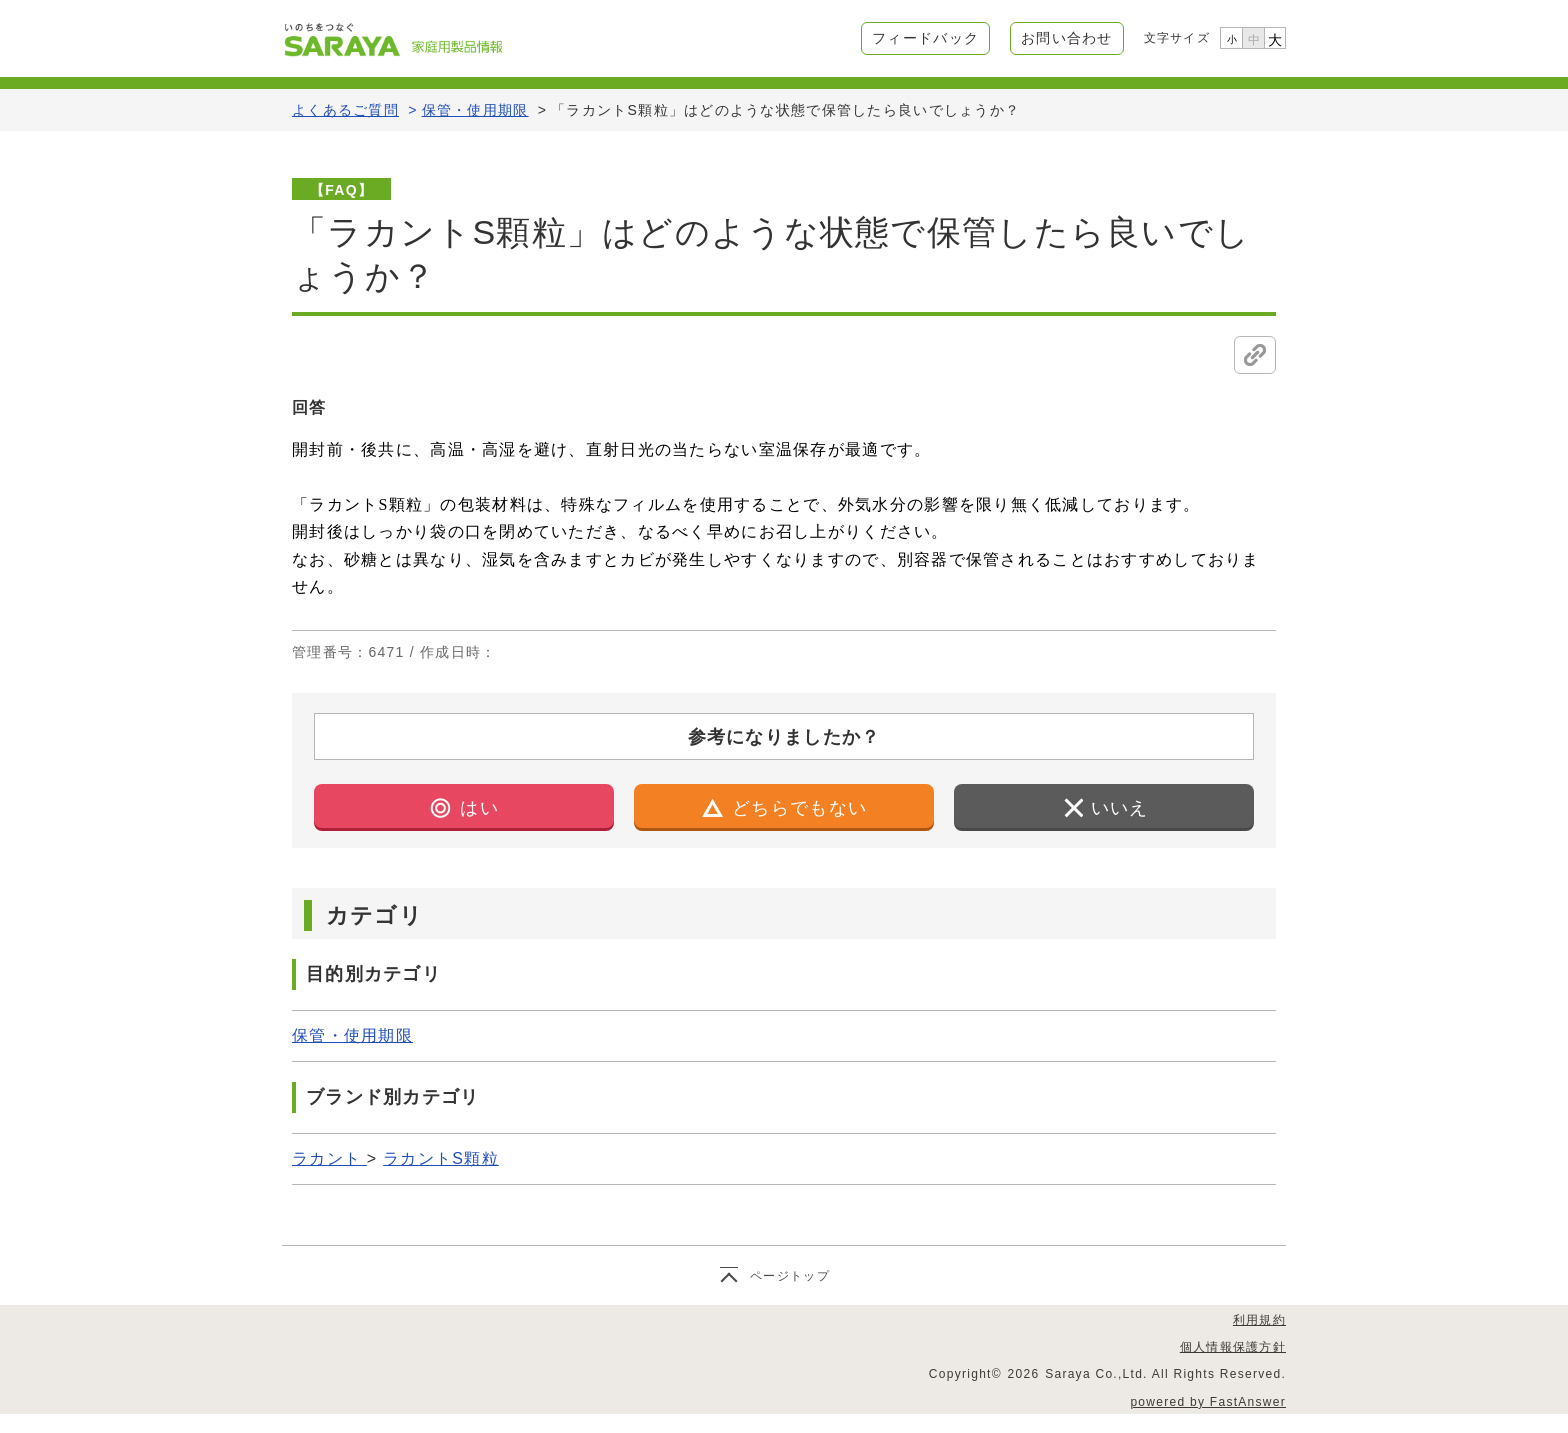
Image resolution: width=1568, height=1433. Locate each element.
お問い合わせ (1067, 38)
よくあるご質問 (345, 110)
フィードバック (925, 38)
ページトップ (790, 1276)
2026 (1024, 1374)
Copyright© (965, 1374)
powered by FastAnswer (1208, 1402)
